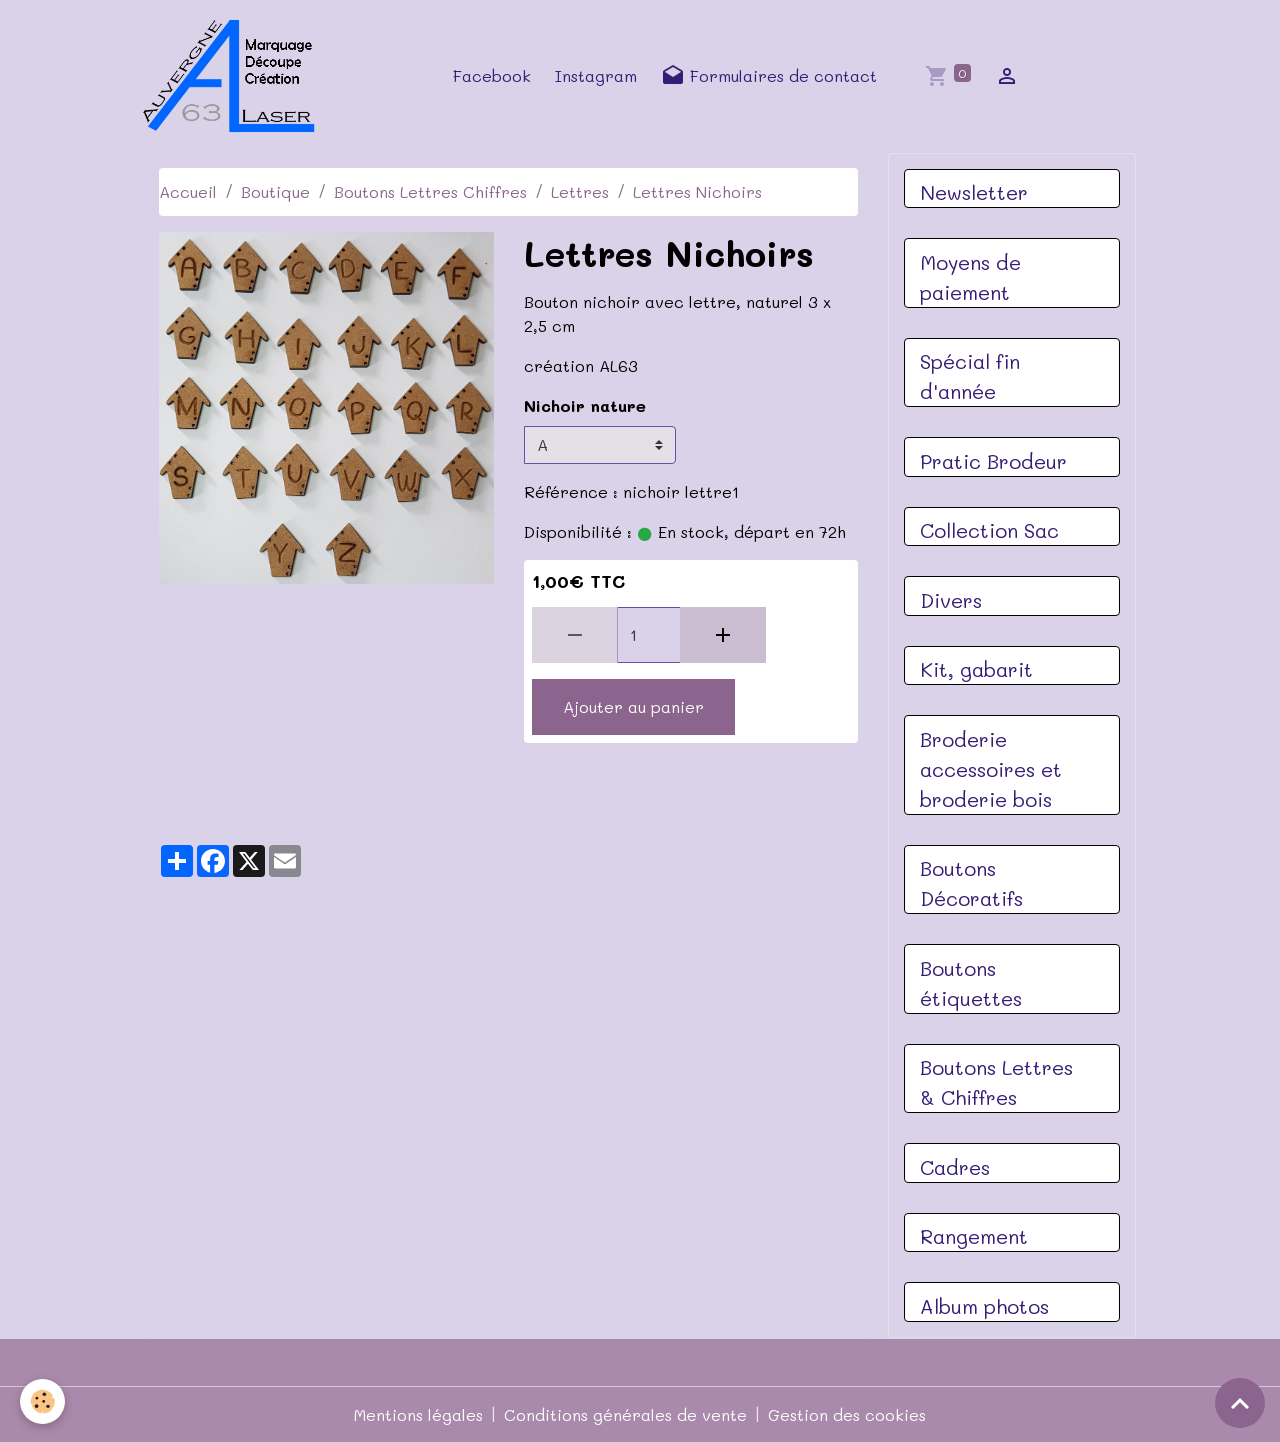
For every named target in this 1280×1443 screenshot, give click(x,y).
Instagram (596, 75)
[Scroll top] (1240, 1403)
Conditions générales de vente (625, 1414)
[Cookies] (42, 1401)
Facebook (492, 75)
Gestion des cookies (847, 1414)
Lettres (580, 191)
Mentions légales (418, 1414)
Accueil (188, 191)
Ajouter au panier (633, 706)
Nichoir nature (585, 405)
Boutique (275, 191)
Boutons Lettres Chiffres (430, 191)
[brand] (235, 76)
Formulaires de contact (769, 76)
